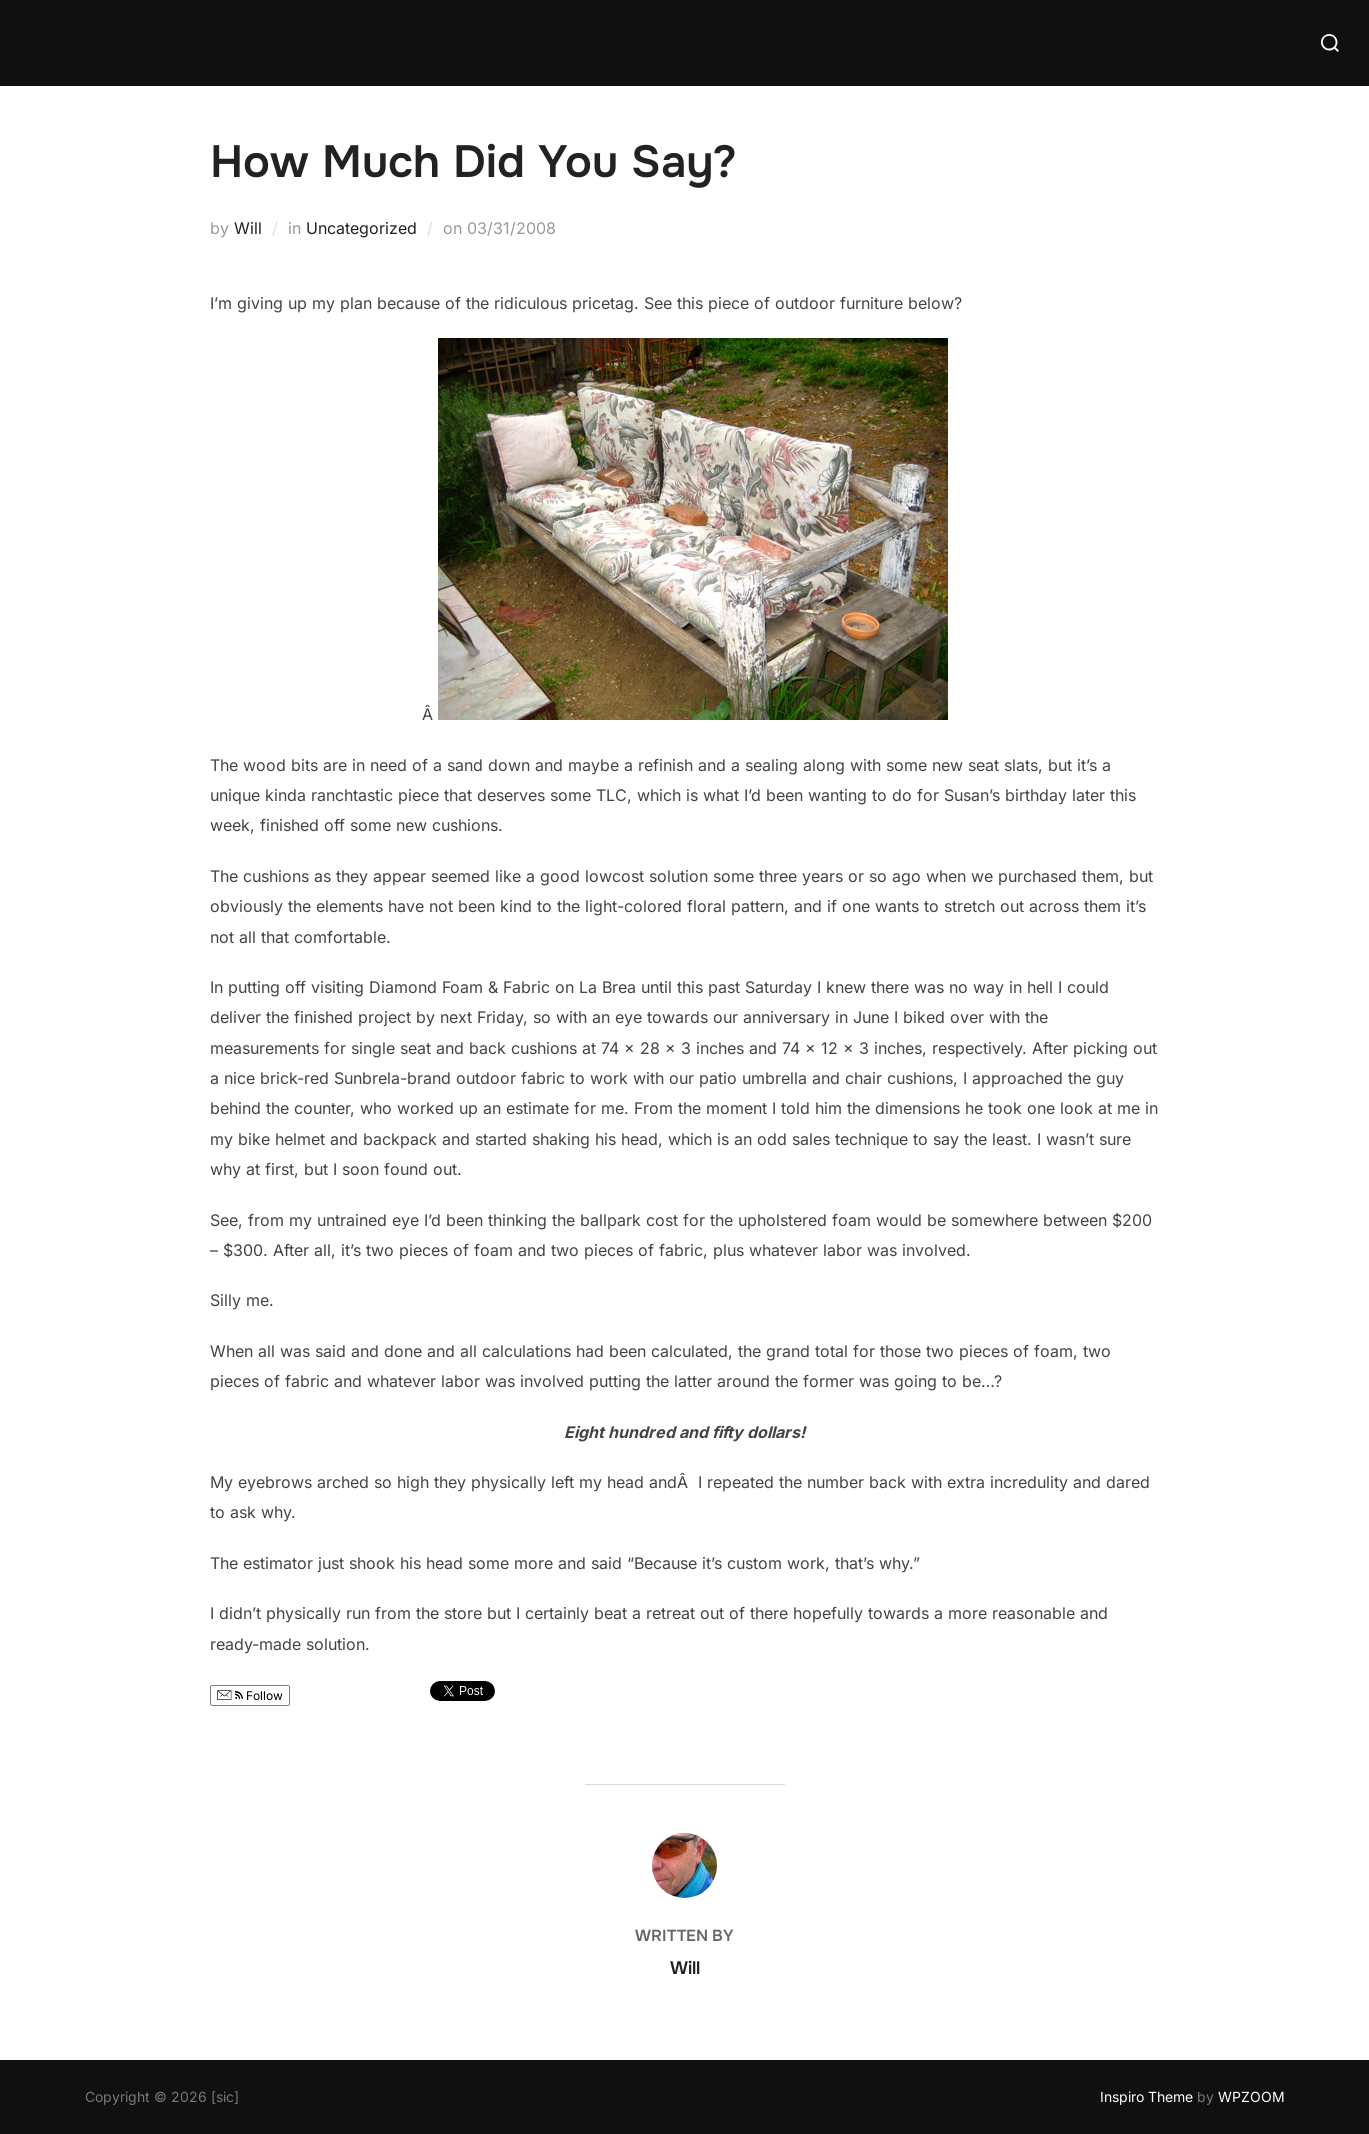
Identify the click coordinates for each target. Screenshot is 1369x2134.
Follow (250, 1695)
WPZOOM (1251, 2096)
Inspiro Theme (1146, 2096)
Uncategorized (361, 228)
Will (248, 228)
